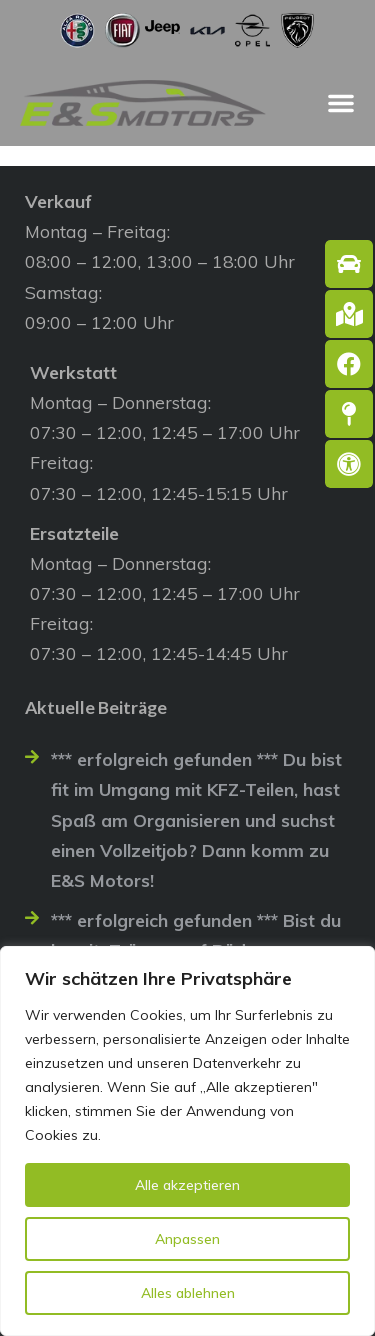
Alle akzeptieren (187, 1185)
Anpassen (187, 1239)
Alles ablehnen (188, 1293)
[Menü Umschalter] (341, 103)
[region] (187, 1141)
